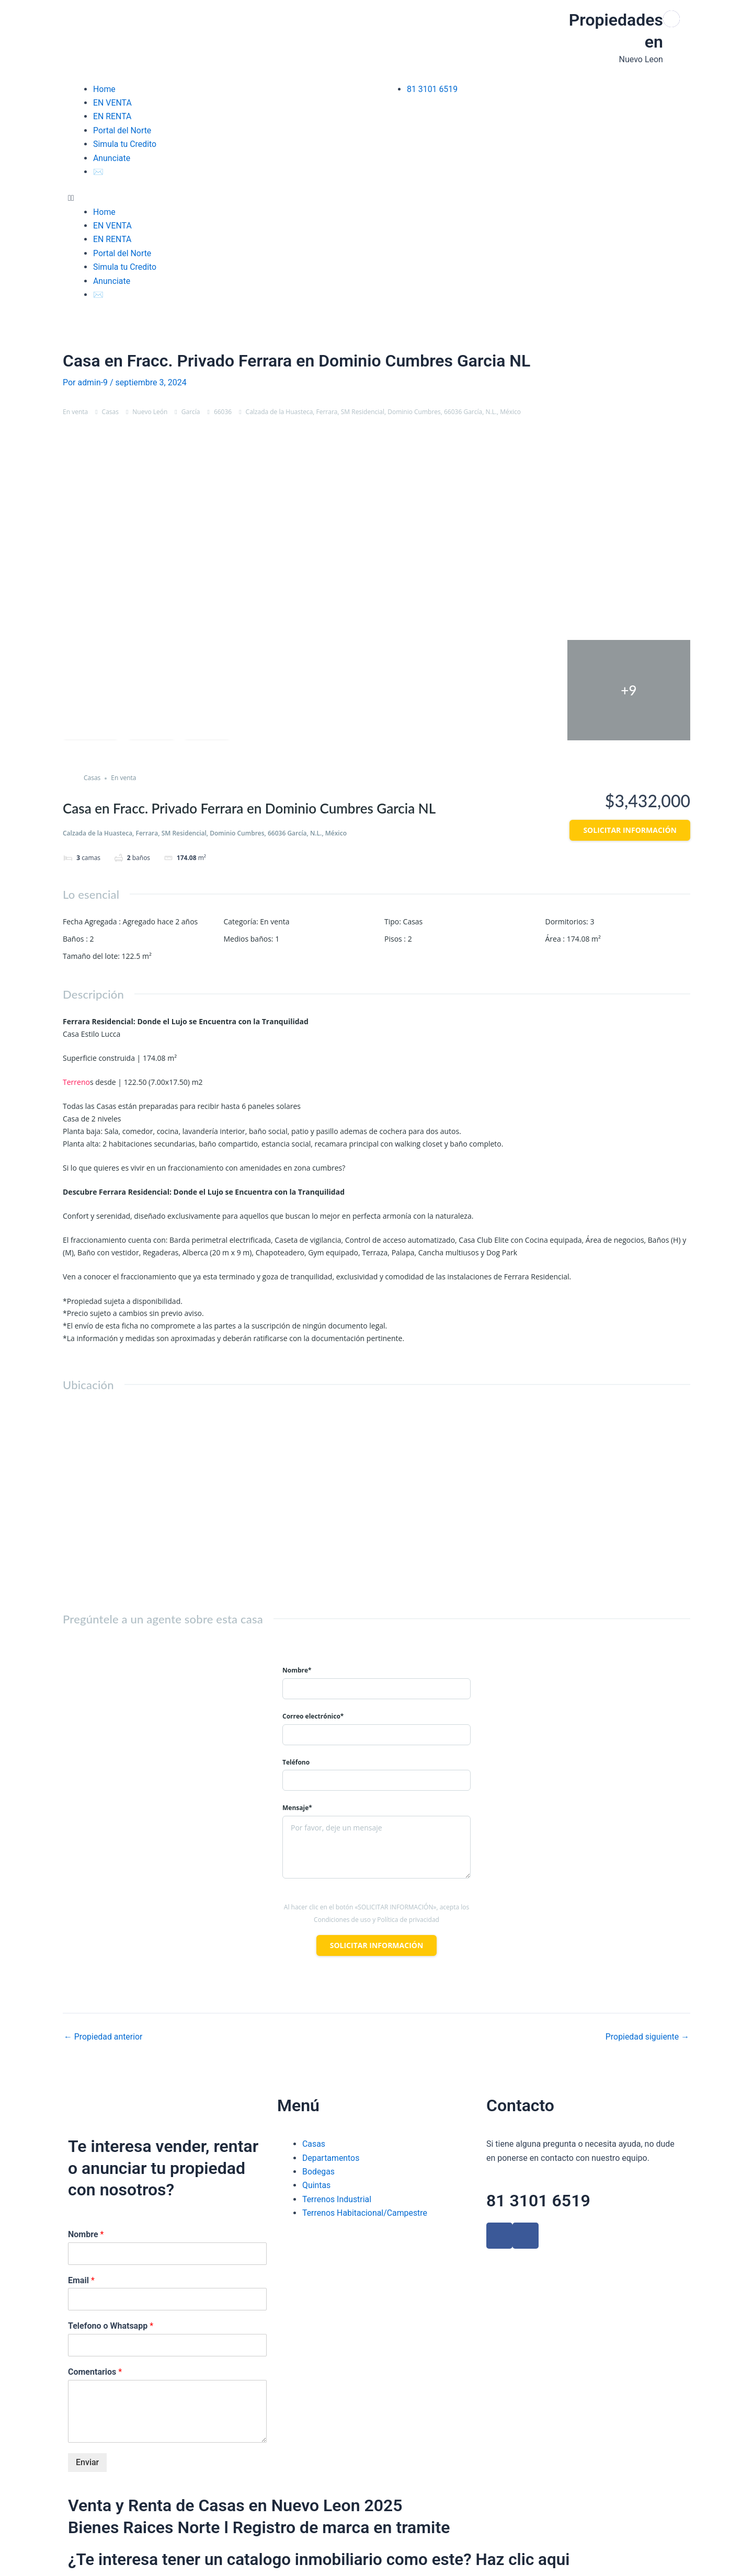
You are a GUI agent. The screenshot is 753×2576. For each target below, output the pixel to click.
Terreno (76, 1082)
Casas (110, 411)
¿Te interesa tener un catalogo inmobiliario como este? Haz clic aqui (323, 2559)
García (190, 411)
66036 (223, 411)
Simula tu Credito (125, 144)
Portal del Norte (122, 130)
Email (81, 2280)
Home (104, 89)
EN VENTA (112, 103)
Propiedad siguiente (647, 2037)
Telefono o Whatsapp (110, 2326)
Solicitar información (630, 830)
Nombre (86, 2234)
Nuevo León (149, 411)
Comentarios (95, 2372)
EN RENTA (112, 116)
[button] (219, 198)
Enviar (87, 2462)
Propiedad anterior (103, 2037)
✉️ (98, 172)
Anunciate (112, 158)
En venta (75, 411)
